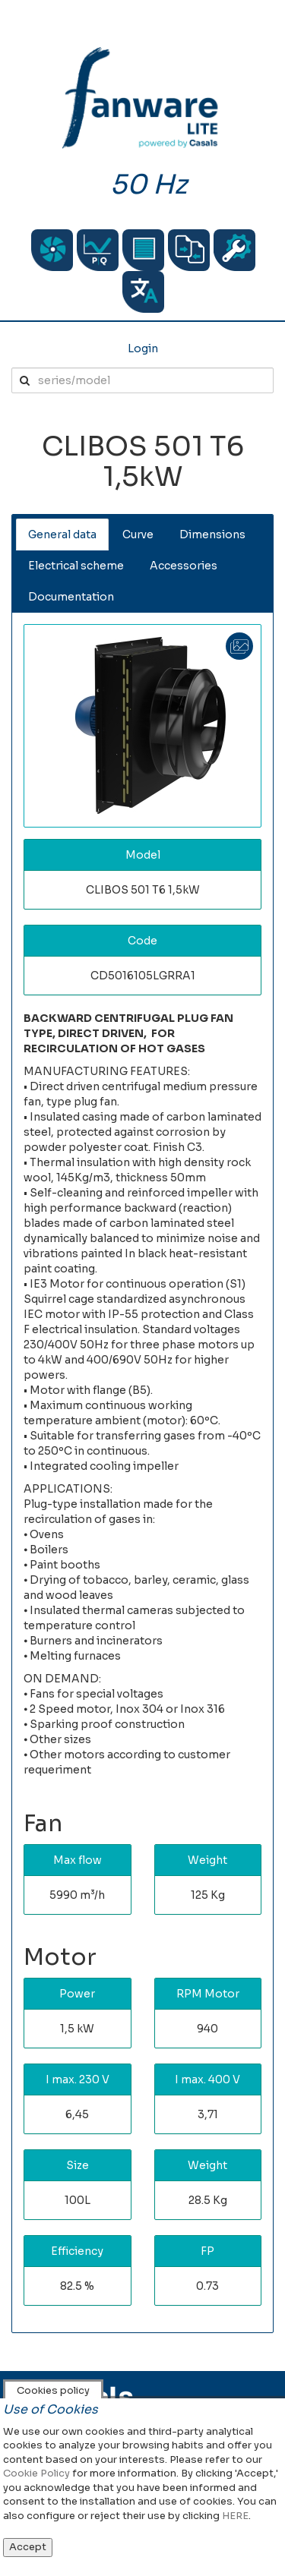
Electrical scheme (76, 565)
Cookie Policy (36, 2473)
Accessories (183, 565)
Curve (138, 534)
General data (62, 534)
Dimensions (212, 534)
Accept (27, 2546)
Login (143, 348)
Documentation (71, 597)
